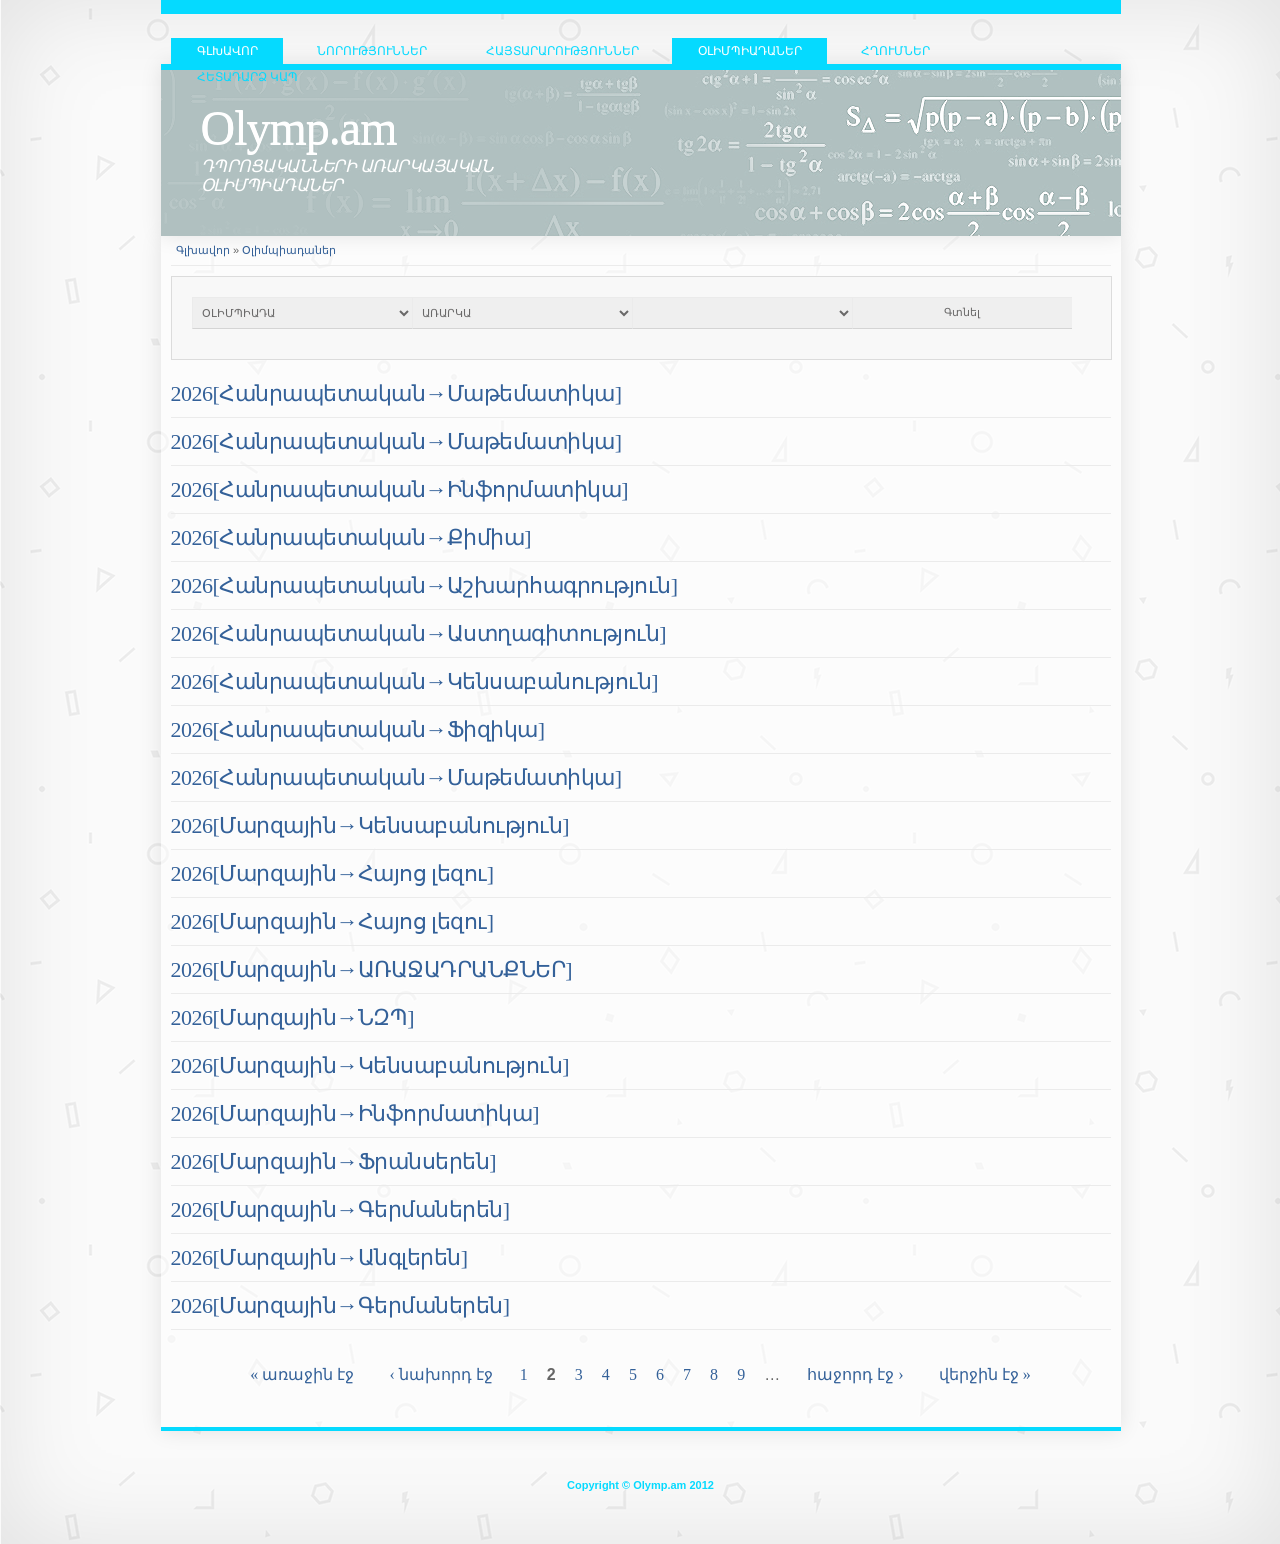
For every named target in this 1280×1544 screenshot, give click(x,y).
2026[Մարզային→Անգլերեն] (319, 1257)
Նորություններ (372, 51)
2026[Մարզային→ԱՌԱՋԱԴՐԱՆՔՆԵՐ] (372, 969)
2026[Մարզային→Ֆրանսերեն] (334, 1161)
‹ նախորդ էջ (440, 1374)
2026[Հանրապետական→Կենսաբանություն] (415, 681)
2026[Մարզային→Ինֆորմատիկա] (355, 1113)
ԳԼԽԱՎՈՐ (227, 51)
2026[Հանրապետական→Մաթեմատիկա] (396, 393)
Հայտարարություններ (562, 51)
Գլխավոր (203, 250)
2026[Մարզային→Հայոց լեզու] (332, 873)
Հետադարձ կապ (247, 77)
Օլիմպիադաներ (750, 51)
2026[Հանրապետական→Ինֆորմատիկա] (400, 489)
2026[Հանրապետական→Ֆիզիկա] (358, 729)
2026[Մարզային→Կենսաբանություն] (370, 825)
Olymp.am (299, 127)
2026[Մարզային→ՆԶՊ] (293, 1017)
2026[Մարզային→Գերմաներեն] (340, 1209)
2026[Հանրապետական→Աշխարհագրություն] (424, 585)
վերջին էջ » (985, 1374)
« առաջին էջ (302, 1374)
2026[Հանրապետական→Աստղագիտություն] (419, 633)
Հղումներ (895, 51)
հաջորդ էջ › (855, 1374)
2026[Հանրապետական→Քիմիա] (351, 537)
